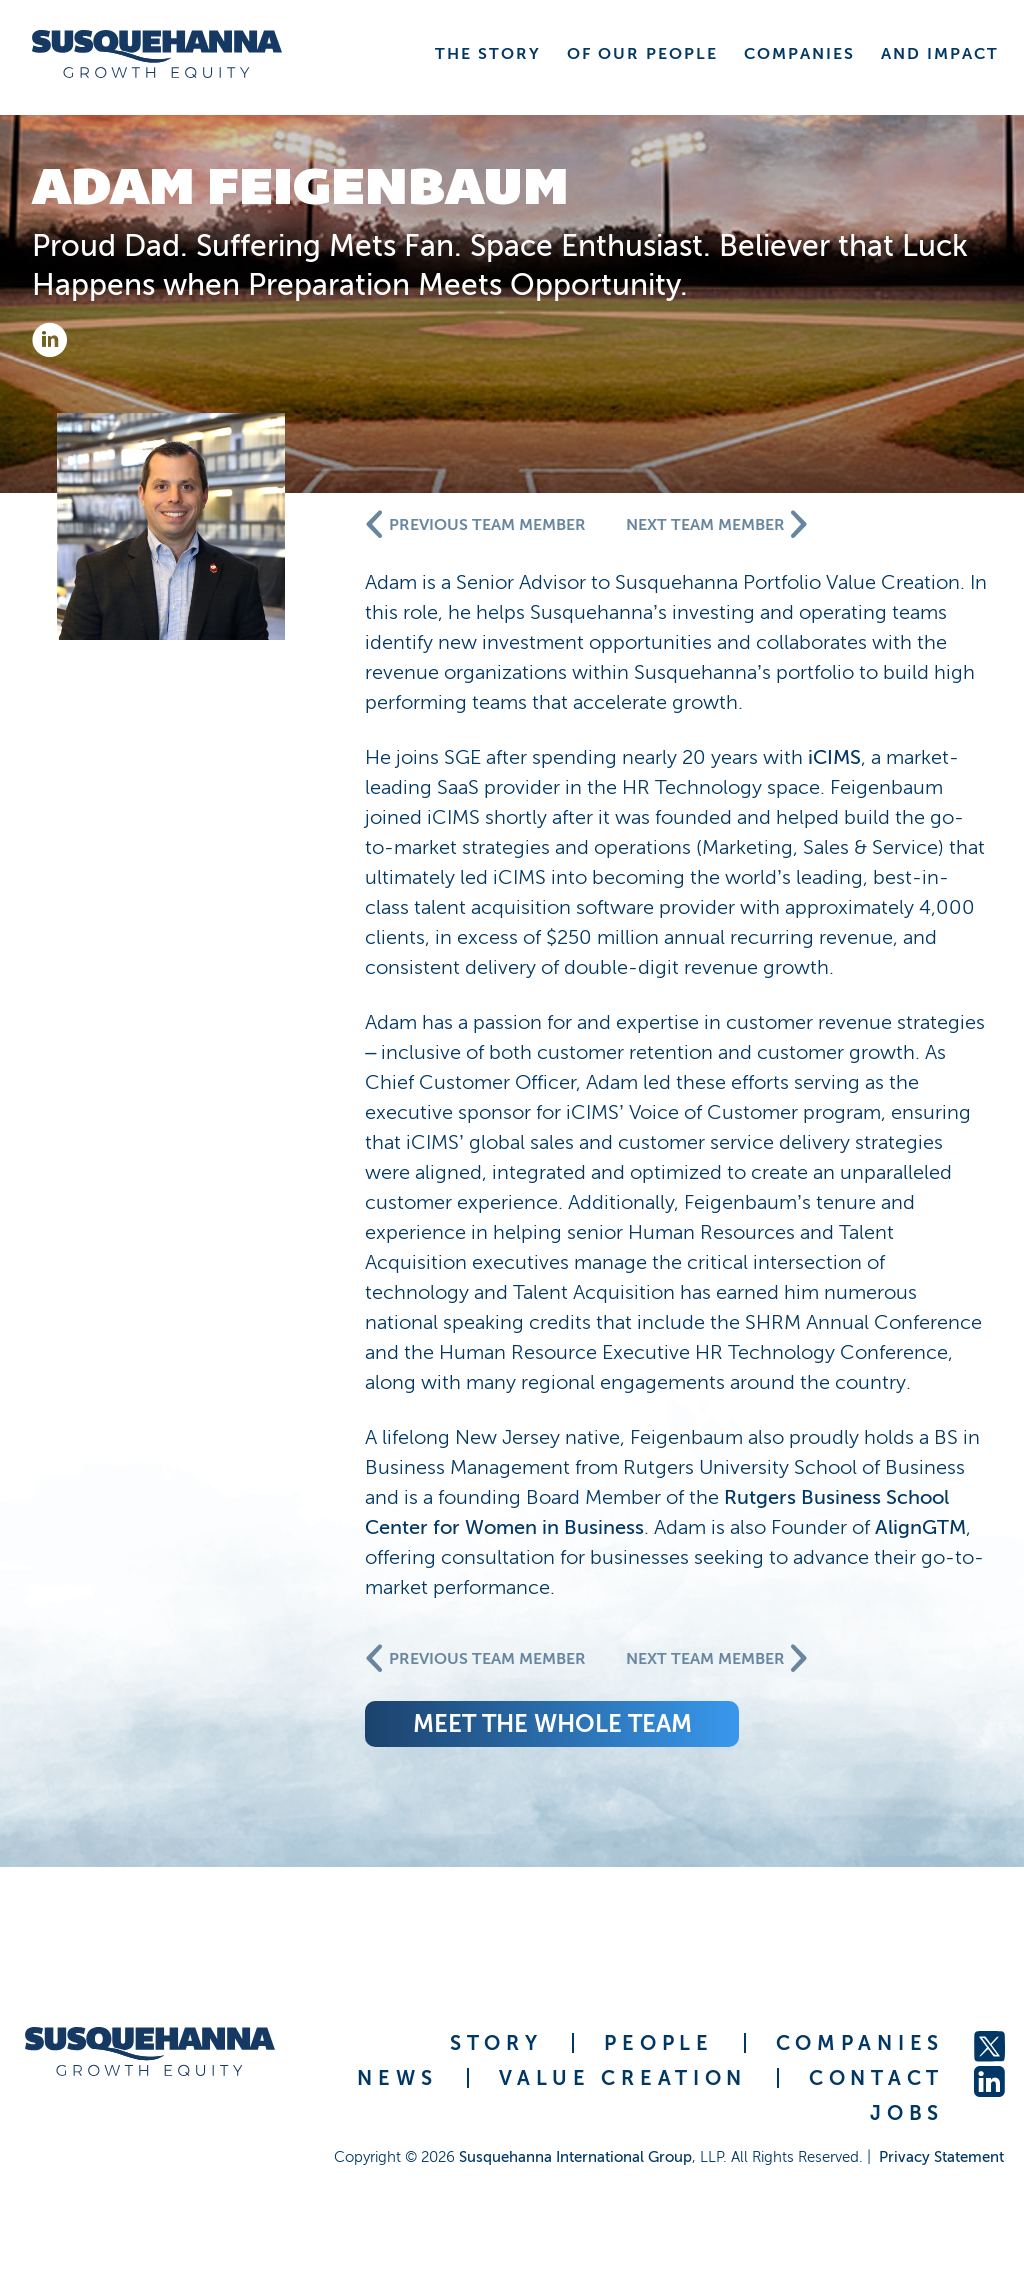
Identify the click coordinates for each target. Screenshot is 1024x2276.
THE (488, 53)
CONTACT (876, 2078)
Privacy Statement (941, 2157)
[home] (157, 54)
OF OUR (642, 53)
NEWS (397, 2078)
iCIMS (834, 757)
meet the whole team (552, 1723)
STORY (496, 2043)
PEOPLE (658, 2043)
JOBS (907, 2113)
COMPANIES (860, 2043)
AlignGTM (920, 1527)
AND (940, 53)
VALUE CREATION (623, 2078)
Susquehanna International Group (575, 2157)
